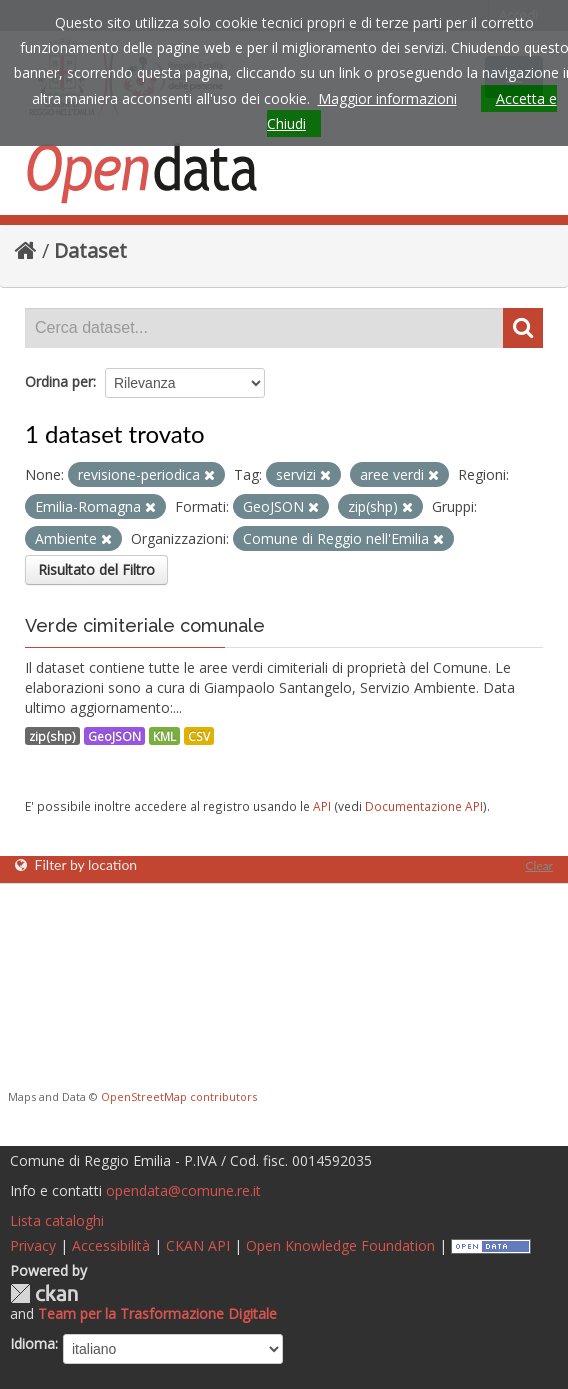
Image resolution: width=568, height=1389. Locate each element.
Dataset (90, 250)
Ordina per (59, 381)
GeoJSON (114, 736)
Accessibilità (111, 1245)
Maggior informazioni (387, 98)
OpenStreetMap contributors (179, 1096)
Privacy (33, 1245)
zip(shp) (52, 736)
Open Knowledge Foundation (340, 1245)
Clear (539, 865)
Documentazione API (424, 806)
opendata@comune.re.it (183, 1190)
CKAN (44, 1293)
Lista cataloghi (57, 1220)
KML (164, 736)
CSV (199, 736)
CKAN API (198, 1245)
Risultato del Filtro (96, 569)
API (322, 806)
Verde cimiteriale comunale (145, 625)
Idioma (32, 1343)
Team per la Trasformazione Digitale (157, 1313)
